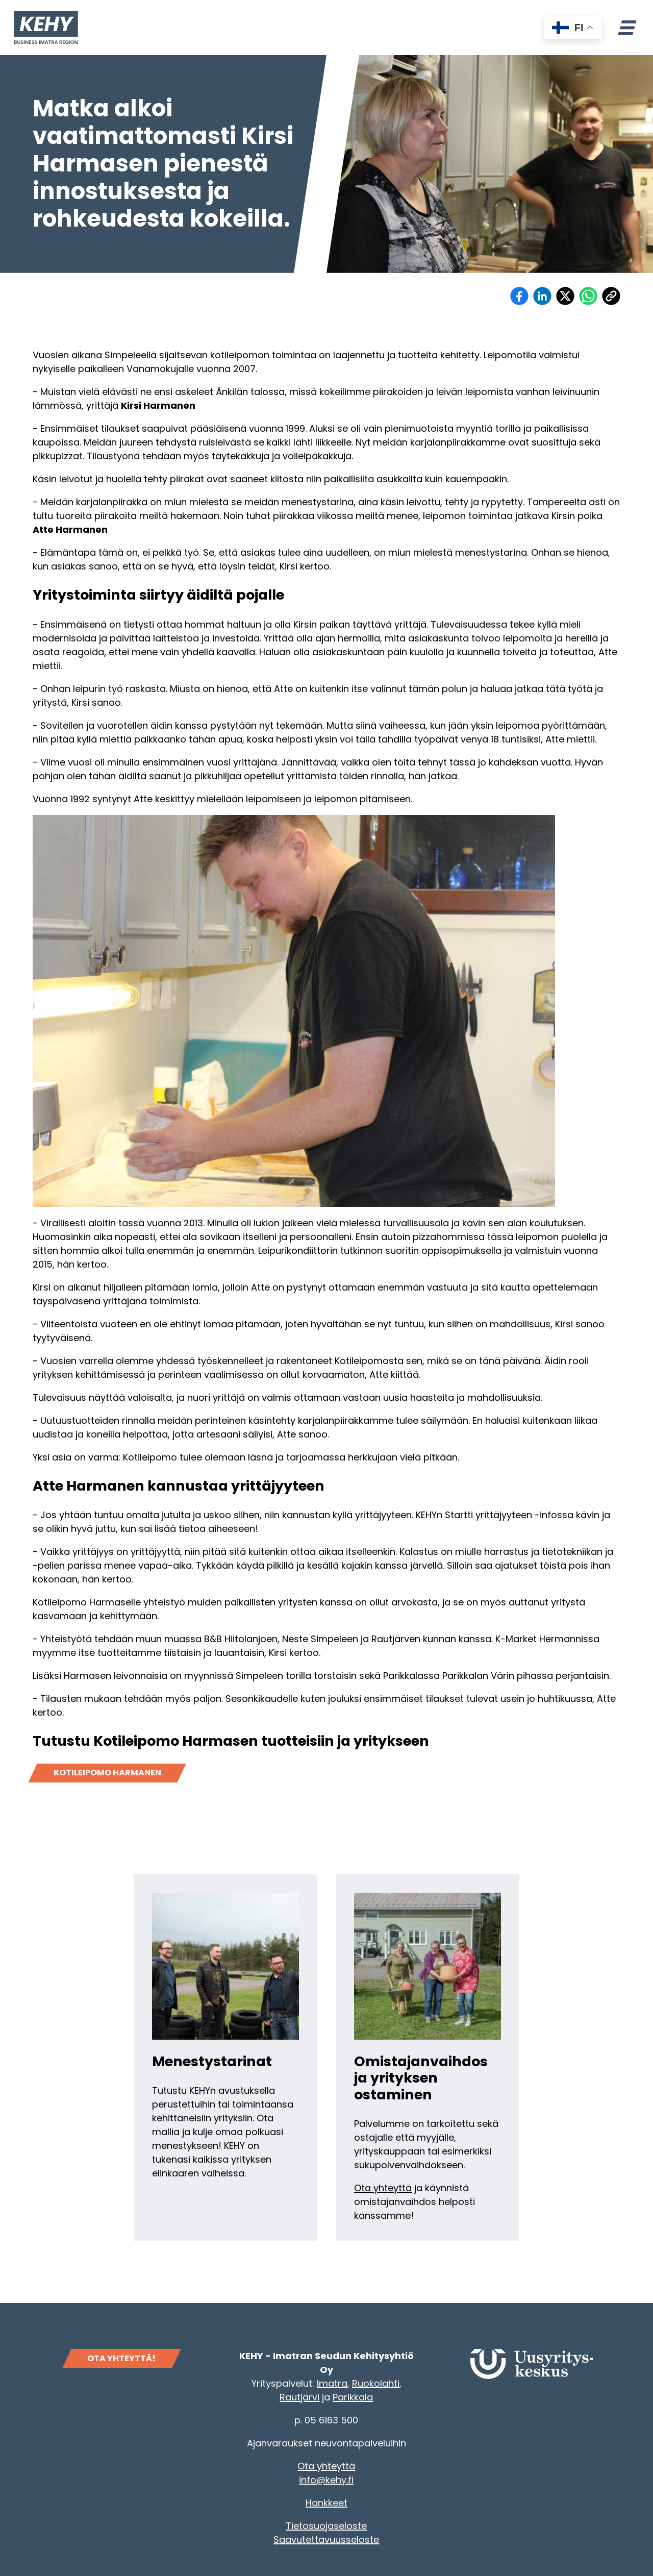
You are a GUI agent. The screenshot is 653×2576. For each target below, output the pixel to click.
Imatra (332, 2383)
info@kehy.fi (326, 2479)
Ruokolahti (375, 2383)
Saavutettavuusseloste (326, 2539)
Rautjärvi (299, 2397)
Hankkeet (326, 2502)
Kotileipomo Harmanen (107, 1772)
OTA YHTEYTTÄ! (121, 2358)
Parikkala (353, 2397)
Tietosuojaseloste (326, 2525)
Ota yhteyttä (383, 2188)
